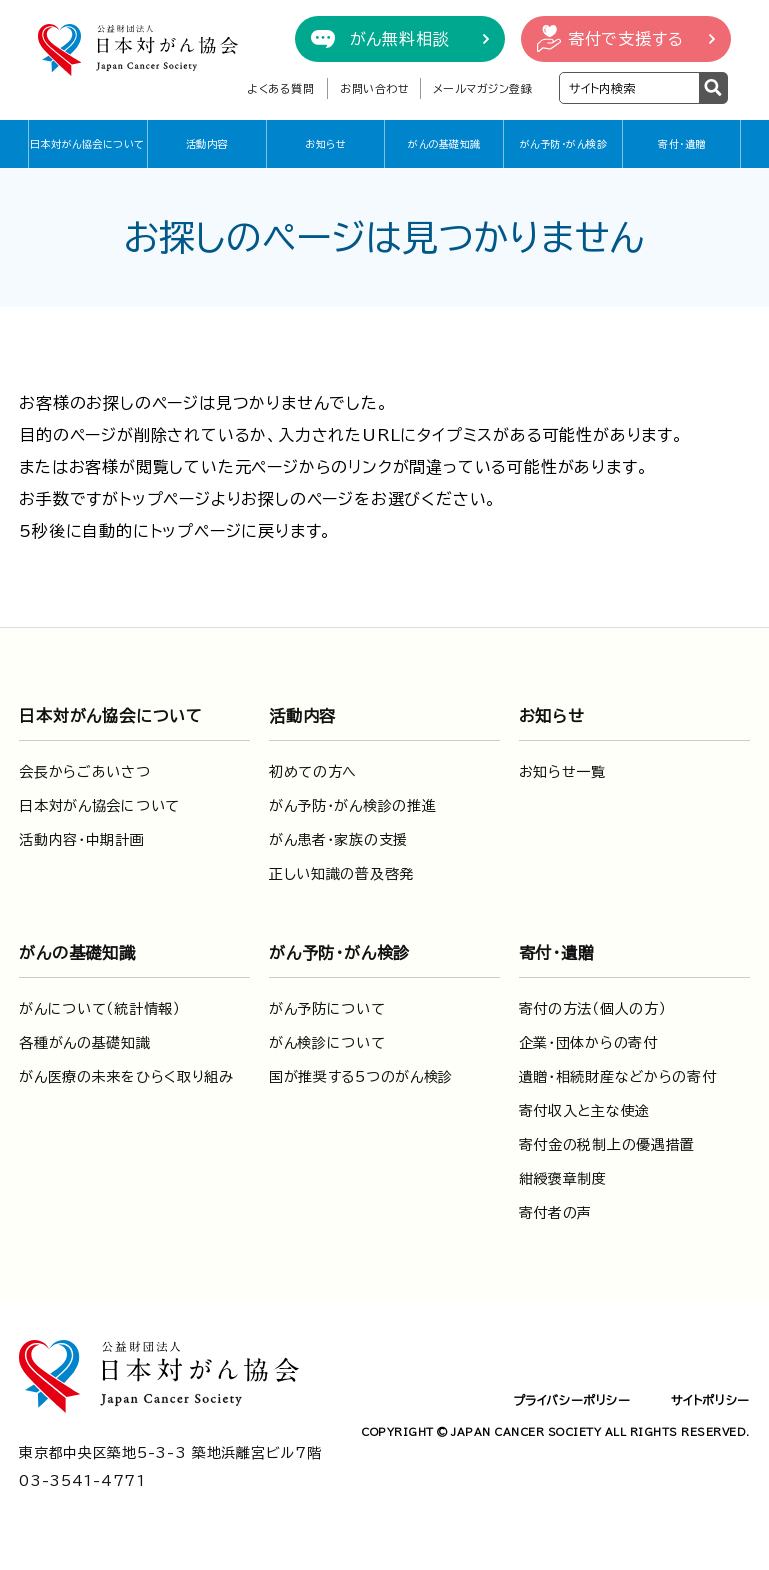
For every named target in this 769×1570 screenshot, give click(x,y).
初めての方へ (313, 772)
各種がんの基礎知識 (84, 1043)
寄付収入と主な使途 (584, 1111)
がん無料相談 (400, 39)
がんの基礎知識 (444, 144)
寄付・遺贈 (682, 144)
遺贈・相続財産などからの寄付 (618, 1077)
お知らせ (325, 144)
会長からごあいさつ (84, 772)
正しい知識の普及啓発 (341, 874)
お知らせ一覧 (562, 772)
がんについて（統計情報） (99, 1009)
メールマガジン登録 (483, 88)
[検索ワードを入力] (629, 88)
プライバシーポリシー (572, 1400)
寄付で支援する (626, 39)
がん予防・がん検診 (564, 144)
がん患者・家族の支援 (338, 840)
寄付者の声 (556, 1213)
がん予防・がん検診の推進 (352, 806)
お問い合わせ (374, 88)
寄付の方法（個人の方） (593, 1009)
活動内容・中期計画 (81, 840)
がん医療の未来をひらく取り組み (126, 1077)
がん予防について (327, 1009)
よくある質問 (280, 88)
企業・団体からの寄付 (588, 1043)
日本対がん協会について (87, 144)
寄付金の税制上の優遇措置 (607, 1145)
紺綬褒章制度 (563, 1179)
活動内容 (207, 144)
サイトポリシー (710, 1400)
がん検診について (327, 1043)
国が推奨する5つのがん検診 (361, 1077)
